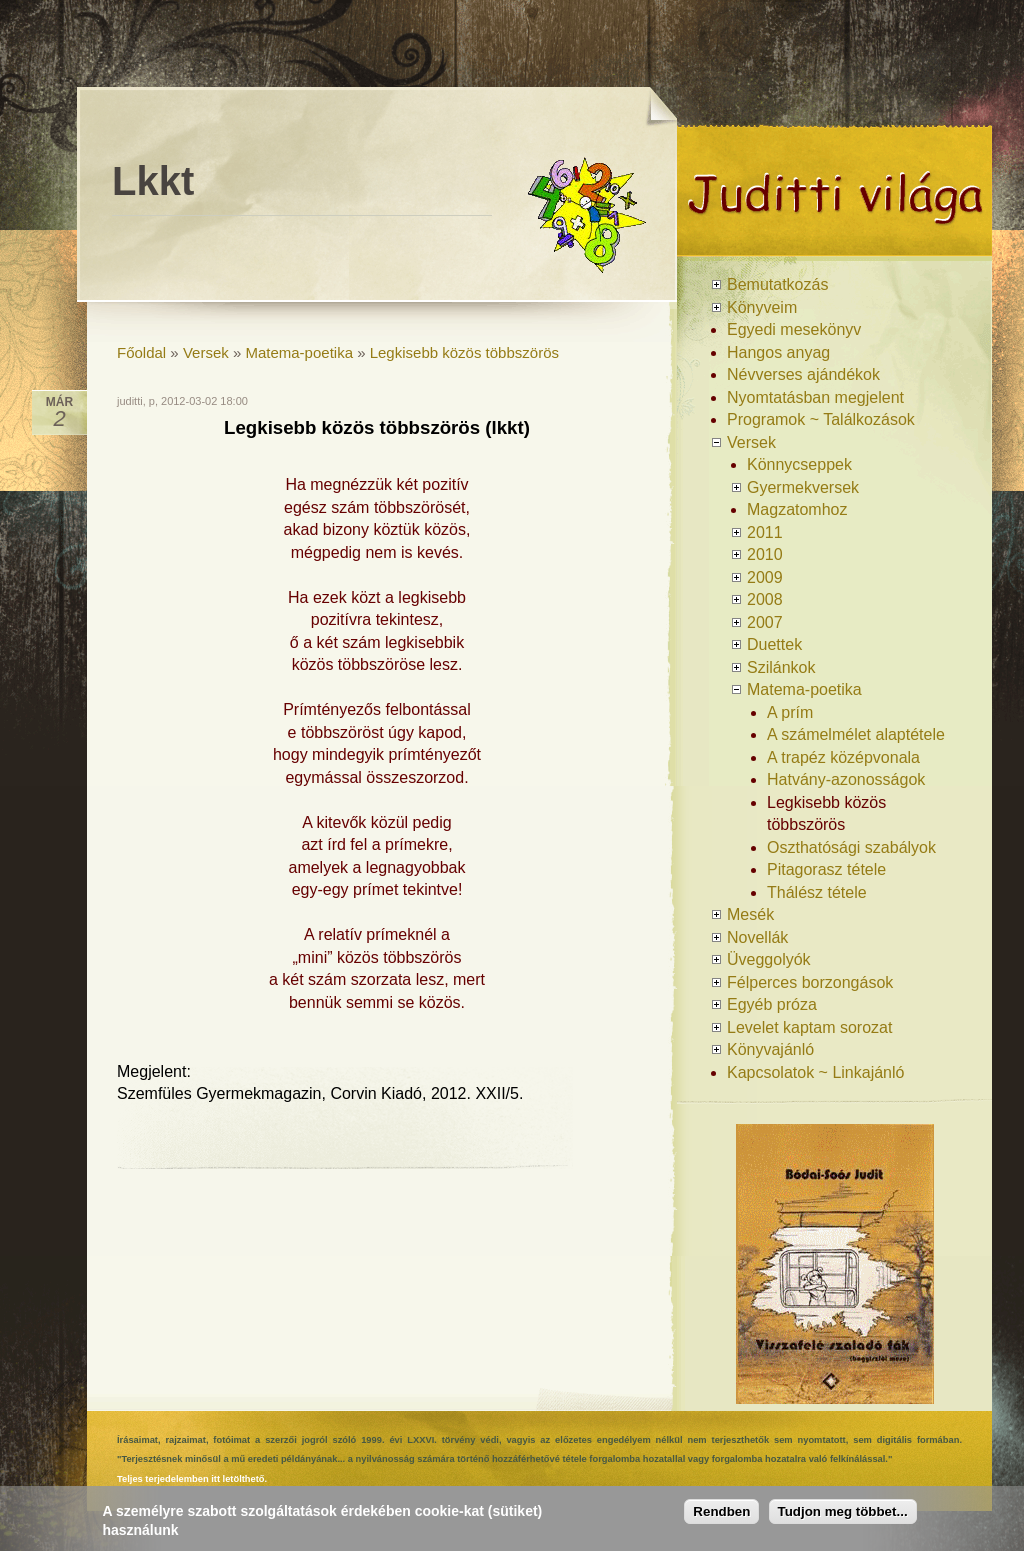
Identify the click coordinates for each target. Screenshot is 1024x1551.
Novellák (757, 937)
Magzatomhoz (797, 509)
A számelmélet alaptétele (856, 734)
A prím (790, 712)
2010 (765, 554)
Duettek (774, 644)
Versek (206, 352)
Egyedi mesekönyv (794, 329)
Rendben (721, 1511)
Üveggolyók (769, 959)
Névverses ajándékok (803, 374)
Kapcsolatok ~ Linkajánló (815, 1072)
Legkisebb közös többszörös (464, 352)
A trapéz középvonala (843, 757)
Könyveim (762, 307)
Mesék (750, 914)
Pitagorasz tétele (826, 869)
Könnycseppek (799, 464)
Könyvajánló (770, 1049)
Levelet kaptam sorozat (809, 1027)
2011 (765, 532)
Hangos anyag (778, 352)
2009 (765, 577)
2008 (765, 599)
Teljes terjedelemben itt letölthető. (192, 1479)
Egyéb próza (772, 1004)
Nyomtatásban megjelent (815, 397)
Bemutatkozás (777, 284)
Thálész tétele (817, 892)
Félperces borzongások (810, 982)
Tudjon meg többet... (843, 1511)
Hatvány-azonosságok (846, 779)
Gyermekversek (803, 487)
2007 (765, 622)
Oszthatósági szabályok (851, 847)
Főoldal (141, 352)
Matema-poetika (299, 352)
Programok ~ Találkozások (821, 419)
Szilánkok (781, 667)
